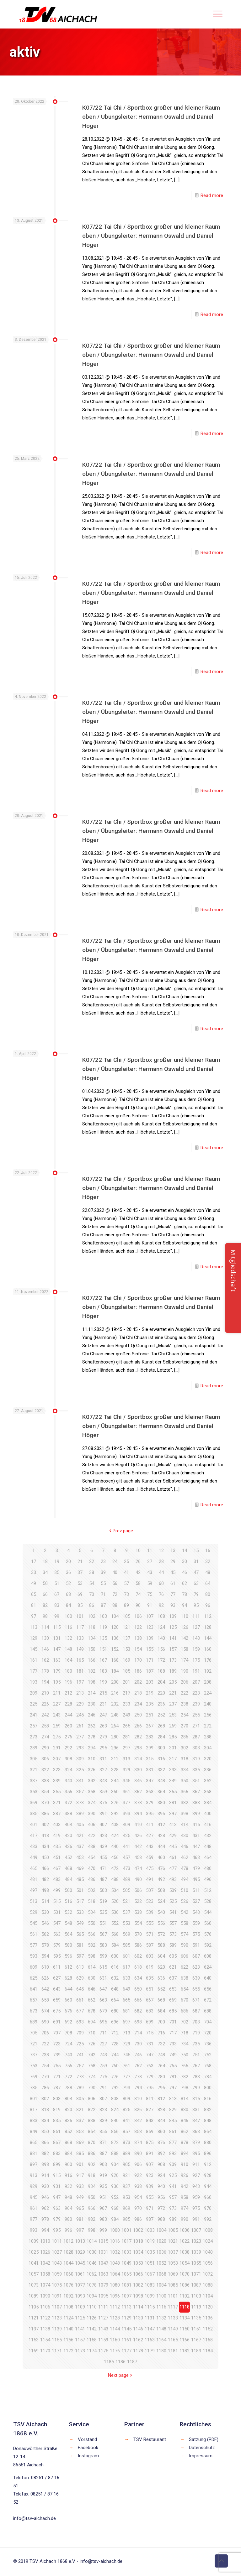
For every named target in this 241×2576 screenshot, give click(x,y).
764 (161, 2066)
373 (80, 1802)
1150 (184, 2329)
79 (196, 1594)
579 (57, 1945)
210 (45, 1693)
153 (126, 1649)
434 (45, 1846)
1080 (115, 2285)
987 (149, 2219)
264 (115, 1726)
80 (207, 1594)
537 (126, 1912)
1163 (150, 2340)
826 (138, 2109)
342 (91, 1781)
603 (149, 1956)
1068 (161, 2274)
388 (68, 1813)
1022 (184, 2241)
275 (57, 1737)
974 (184, 2208)
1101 (173, 2296)
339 (57, 1781)
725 (80, 2044)
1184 (208, 2351)
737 (33, 2055)
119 (103, 1627)
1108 (68, 2307)
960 (208, 2197)
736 (208, 2044)
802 (45, 2098)
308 (68, 1759)
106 (138, 1616)
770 (45, 2077)
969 (126, 2208)
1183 (196, 2351)
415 (196, 1824)
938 (138, 2186)
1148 (161, 2329)
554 (138, 1923)
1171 (57, 2351)
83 (56, 1605)
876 (161, 2142)
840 (115, 2120)
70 (91, 1594)
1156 (68, 2340)
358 (91, 1791)
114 (45, 1627)
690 (45, 2022)
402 (45, 1824)
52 (68, 1583)
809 (126, 2098)
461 (173, 1857)
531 (57, 1912)
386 (45, 1813)
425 (126, 1835)
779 (149, 2077)
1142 (92, 2329)
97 (33, 1616)
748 (161, 2055)
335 (196, 1770)
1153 (34, 2340)
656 (208, 1989)
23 (103, 1561)
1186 (120, 2362)
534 (91, 1912)
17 (33, 1561)
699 (149, 2022)
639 (196, 1978)
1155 (57, 2340)
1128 (115, 2318)
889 (126, 2153)
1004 (161, 2230)
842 (138, 2120)
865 (33, 2142)
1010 (45, 2241)
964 (68, 2208)
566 (91, 1934)
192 (208, 1671)
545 (33, 1923)
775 (103, 2077)
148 (68, 1649)
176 (208, 1660)
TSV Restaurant (149, 2439)
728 (115, 2044)
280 (115, 1737)
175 (196, 1660)
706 (45, 2033)
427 (149, 1835)
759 (103, 2066)
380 (161, 1802)
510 (184, 1890)
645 (80, 1989)
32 (207, 1561)
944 (208, 2186)
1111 (103, 2307)
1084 (161, 2285)
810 (138, 2098)
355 (57, 1791)
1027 (57, 2252)
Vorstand (87, 2439)
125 (173, 1627)
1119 (196, 2307)
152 (115, 1649)
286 (184, 1737)
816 (208, 2098)
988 (161, 2219)
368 (208, 1791)
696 (115, 2022)
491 (149, 1879)
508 (161, 1890)
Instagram (88, 2456)
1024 (208, 2241)
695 (103, 2022)
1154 (45, 2340)
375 (103, 1802)
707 (57, 2033)
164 (68, 1660)
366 (184, 1791)
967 (103, 2208)
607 (196, 1956)
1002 (138, 2230)
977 (33, 2219)
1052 (161, 2263)
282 (138, 1737)
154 (138, 1649)
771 (57, 2077)
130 (45, 1638)
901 (80, 2164)
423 (103, 1835)
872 (115, 2142)
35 (56, 1572)
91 (149, 1605)
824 (115, 2109)
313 (126, 1759)
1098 (138, 2296)
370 (45, 1802)
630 (91, 1978)
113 (33, 1627)
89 (126, 1605)
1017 (126, 2241)
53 (80, 1583)
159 (196, 1649)
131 (57, 1638)
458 (138, 1857)
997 (80, 2230)
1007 (196, 2230)
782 (184, 2077)
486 (91, 1879)
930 (45, 2186)
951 (103, 2197)
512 (208, 1890)
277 (80, 1737)
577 (33, 1945)
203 (149, 1682)
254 (184, 1715)
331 (149, 1770)
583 (103, 1945)
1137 (34, 2329)
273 (33, 1737)
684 (161, 2011)
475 (149, 1868)
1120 (208, 2307)
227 (57, 1704)
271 (196, 1726)
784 (208, 2077)
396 (161, 1813)
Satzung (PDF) (203, 2439)
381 (173, 1802)
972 (161, 2208)
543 (196, 1912)
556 (161, 1923)
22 (91, 1561)
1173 (80, 2351)
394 (138, 1813)
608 (208, 1956)
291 (57, 1748)
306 (45, 1759)
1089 (34, 2296)
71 (103, 1594)
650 (138, 1989)
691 (57, 2022)
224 (208, 1693)
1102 (184, 2296)
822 (91, 2109)
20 (68, 1561)
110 (184, 1616)
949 (80, 2197)
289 (33, 1748)
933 (80, 2186)
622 (184, 1967)
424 (115, 1835)
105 (126, 1616)
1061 (80, 2274)
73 (126, 1594)
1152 (208, 2329)
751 (196, 2055)
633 (126, 1978)
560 (208, 1923)
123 (149, 1627)
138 (138, 1638)
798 (184, 2087)
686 (184, 2011)
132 (68, 1638)
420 (68, 1835)
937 (126, 2186)
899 (57, 2164)
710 (91, 2033)
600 (115, 1956)
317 (173, 1759)
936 (115, 2186)
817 (33, 2109)
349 (173, 1781)
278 (91, 1737)
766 (184, 2066)
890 (138, 2153)
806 (91, 2098)
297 (126, 1748)
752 (208, 2055)
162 (45, 1660)
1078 (92, 2285)
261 (80, 1726)
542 (184, 1912)
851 (57, 2131)
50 (45, 1583)
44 (161, 1572)
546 (45, 1923)
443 (149, 1846)
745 (126, 2055)
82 (45, 1605)
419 (57, 1835)
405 (80, 1824)
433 (33, 1846)
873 (126, 2142)
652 (161, 1989)
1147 (150, 2329)
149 (80, 1649)
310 (91, 1759)
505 (126, 1890)
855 (103, 2131)
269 (173, 1726)
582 (91, 1945)
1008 (208, 2230)
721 (33, 2044)
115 (57, 1627)
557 (173, 1923)
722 (45, 2044)
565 (80, 1934)
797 (173, 2087)
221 (173, 1693)
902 (91, 2164)
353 (33, 1791)
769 (33, 2077)
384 (208, 1802)
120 (115, 1627)
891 (149, 2153)
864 (208, 2131)
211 (57, 1693)
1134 (184, 2318)
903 (103, 2164)
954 (138, 2197)
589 (173, 1945)
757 (80, 2066)
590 (184, 1945)
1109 (80, 2307)
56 (114, 1583)
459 (149, 1857)
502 (91, 1890)
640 (208, 1978)
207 (196, 1682)
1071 (196, 2274)
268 (161, 1726)
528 (208, 1901)
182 (91, 1671)
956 (161, 2197)
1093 (80, 2296)
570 (138, 1934)
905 (126, 2164)
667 (149, 2000)
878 (184, 2142)
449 (33, 1857)
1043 (57, 2263)
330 (138, 1770)
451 (57, 1857)
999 (103, 2230)
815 (196, 2098)
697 (126, 2022)
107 (149, 1616)
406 (91, 1824)
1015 (103, 2241)
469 (80, 1868)
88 (114, 1605)
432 (208, 1835)
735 (196, 2044)
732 (161, 2044)
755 (57, 2066)
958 (184, 2197)
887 (103, 2153)
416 (208, 1824)
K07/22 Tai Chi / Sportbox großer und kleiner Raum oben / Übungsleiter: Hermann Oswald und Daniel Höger (151, 116)
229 (80, 1704)
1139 (57, 2329)
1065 (126, 2274)
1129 (126, 2318)
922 (138, 2175)
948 (68, 2197)
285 (173, 1737)
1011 (57, 2241)
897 (33, 2164)
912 (208, 2164)
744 (115, 2055)
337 (33, 1781)
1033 (126, 2252)
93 (172, 1605)
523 (149, 1901)
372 (68, 1802)
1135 (196, 2318)
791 (103, 2087)
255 (196, 1715)
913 (33, 2175)
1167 (196, 2340)
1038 (184, 2252)
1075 (57, 2285)
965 (80, 2208)
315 (149, 1759)
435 (57, 1846)
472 (115, 1868)
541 (173, 1912)
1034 (138, 2252)
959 (196, 2197)
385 (33, 1813)
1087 (196, 2285)
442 (138, 1846)
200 (115, 1682)
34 (45, 1572)
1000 (115, 2230)
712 (115, 2033)
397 (173, 1813)
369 (33, 1802)
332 (161, 1770)
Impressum (200, 2456)
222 (184, 1693)
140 (161, 1638)
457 (126, 1857)
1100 (161, 2296)
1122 (45, 2318)
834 (45, 2120)
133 (80, 1638)
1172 (68, 2351)
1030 (92, 2252)
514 (45, 1901)
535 (103, 1912)
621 (173, 1967)
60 (161, 1583)
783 (196, 2077)
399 (196, 1813)
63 (196, 1583)
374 (91, 1802)
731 (149, 2044)
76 (161, 1594)
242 (45, 1715)
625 (33, 1978)
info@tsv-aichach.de (34, 2518)
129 (33, 1638)
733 (173, 2044)
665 (126, 2000)
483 (57, 1879)
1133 (173, 2318)
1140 (68, 2329)
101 (80, 1616)
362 (138, 1791)
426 (138, 1835)
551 (103, 1923)
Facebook (88, 2447)
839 (103, 2120)
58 (138, 1583)
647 (103, 1989)
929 (33, 2186)
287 (196, 1737)
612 (68, 1967)
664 (115, 2000)
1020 (161, 2241)
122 (138, 1627)
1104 (208, 2296)
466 (45, 1868)
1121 (34, 2318)
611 (57, 1967)
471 (103, 1868)
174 (184, 1660)
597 (80, 1956)
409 (126, 1824)
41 (126, 1572)
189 (173, 1671)
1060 (68, 2274)
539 (149, 1912)
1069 (173, 2274)
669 (173, 2000)
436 (68, 1846)
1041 (34, 2263)
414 (184, 1824)
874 (138, 2142)
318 (184, 1759)
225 (33, 1704)
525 (173, 1901)
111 (196, 1616)
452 (68, 1857)
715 (149, 2033)
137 (126, 1638)
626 (45, 1978)
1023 (196, 2241)
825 (126, 2109)
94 (184, 1605)
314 (138, 1759)
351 (196, 1781)
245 (80, 1715)
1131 (150, 2318)
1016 (115, 2241)
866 (45, 2142)
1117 (173, 2307)
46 (184, 1572)
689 (33, 2022)
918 (91, 2175)
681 (126, 2011)
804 (68, 2098)
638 (184, 1978)
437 (80, 1846)
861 (173, 2131)
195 (57, 1682)
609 (33, 1967)
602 (138, 1956)
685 (173, 2011)
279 (103, 1737)
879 (196, 2142)
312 (115, 1759)
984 (115, 2219)
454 (91, 1857)
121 (126, 1627)
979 (57, 2219)
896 (208, 2153)
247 (103, 1715)
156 (161, 1649)
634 (138, 1978)
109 (173, 1616)
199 (103, 1682)
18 (45, 1561)
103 (103, 1616)
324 (68, 1770)
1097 (126, 2296)
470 (91, 1868)
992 (208, 2219)
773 (80, 2077)
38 (91, 1572)
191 (196, 1671)
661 (80, 2000)
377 (126, 1802)
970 (138, 2208)
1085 (173, 2285)
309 (80, 1759)
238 (184, 1704)
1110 (92, 2307)
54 (91, 1583)
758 (91, 2066)
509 (173, 1890)
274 (45, 1737)
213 (80, 1693)
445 (173, 1846)
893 (173, 2153)
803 (57, 2098)
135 (103, 1638)
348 (161, 1781)
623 (196, 1967)
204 (161, 1682)
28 (161, 1561)
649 (126, 1989)
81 (33, 1605)
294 (91, 1748)
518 (91, 1901)
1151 (196, 2329)
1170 (45, 2351)
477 (173, 1868)
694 (91, 2022)
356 (68, 1791)
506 (138, 1890)
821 (80, 2109)
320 (208, 1759)
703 (196, 2022)
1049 (126, 2263)
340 (68, 1781)
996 (68, 2230)
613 (80, 1967)
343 (103, 1781)
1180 (161, 2351)
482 (45, 1879)
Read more (212, 195)
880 (208, 2142)
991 (196, 2219)
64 (207, 1583)
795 (149, 2087)
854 (91, 2131)
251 (149, 1715)
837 (80, 2120)
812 (161, 2098)
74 (138, 1594)
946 (45, 2197)
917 (80, 2175)
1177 (126, 2351)
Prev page (120, 1531)
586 (138, 1945)
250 (138, 1715)
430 (184, 1835)
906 (138, 2164)
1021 (173, 2241)
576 (208, 1934)
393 (126, 1813)
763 (149, 2066)
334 (184, 1770)
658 (45, 2000)
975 (196, 2208)
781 (173, 2077)
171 (149, 1660)
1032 (115, 2252)
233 (126, 1704)
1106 (45, 2307)
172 (161, 1660)
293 (80, 1748)
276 (68, 1737)
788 (68, 2087)
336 (208, 1770)
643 (57, 1989)
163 (57, 1660)
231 (103, 1704)
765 (173, 2066)
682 (138, 2011)
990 (184, 2219)
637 (173, 1978)
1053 (173, 2263)
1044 (68, 2263)
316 (161, 1759)
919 (103, 2175)
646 (91, 1989)
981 (80, 2219)
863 (196, 2131)
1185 (109, 2362)
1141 (80, 2329)
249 (126, 1715)
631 (103, 1978)
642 (45, 1989)
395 (149, 1813)
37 (80, 1572)
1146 (138, 2329)
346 (138, 1781)
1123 (57, 2318)
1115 (150, 2307)
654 (184, 1989)
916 (68, 2175)
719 (196, 2033)
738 (45, 2055)
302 (184, 1748)
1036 (161, 2252)
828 (161, 2109)
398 (184, 1813)
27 (149, 1561)
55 (103, 1583)
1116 (161, 2307)
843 (149, 2120)
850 (45, 2131)
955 (149, 2197)
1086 (184, 2285)
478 (184, 1868)
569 (126, 1934)
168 (115, 1660)
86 (91, 1605)
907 (149, 2164)
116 (68, 1627)
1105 (34, 2307)
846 (184, 2120)
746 (138, 2055)
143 (196, 1638)
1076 (68, 2285)
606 (184, 1956)
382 (184, 1802)
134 (91, 1638)
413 (173, 1824)
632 (115, 1978)
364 (161, 1791)
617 (126, 1967)
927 (196, 2175)
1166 (184, 2340)
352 (208, 1781)
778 (138, 2077)
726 (91, 2044)
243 (57, 1715)
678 (91, 2011)
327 (103, 1770)
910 (184, 2164)
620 (161, 1967)
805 (80, 2098)
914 (45, 2175)
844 (161, 2120)
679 (103, 2011)
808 (115, 2098)
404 (68, 1824)
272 (208, 1726)
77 (172, 1594)
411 (149, 1824)
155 (149, 1649)
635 (149, 1978)
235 (149, 1704)
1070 (184, 2274)
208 (208, 1682)
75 (149, 1594)
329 (126, 1770)
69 (80, 1594)
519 (103, 1901)
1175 (103, 2351)
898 (45, 2164)
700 (161, 2022)
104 (115, 1616)
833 (33, 2120)
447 (196, 1846)
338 (45, 1781)
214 (91, 1693)
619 (149, 1967)
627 (57, 1978)
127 (196, 1627)
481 (33, 1879)
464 (208, 1857)
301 (173, 1748)
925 (173, 2175)
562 (45, 1934)
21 (80, 1561)
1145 (126, 2329)
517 (80, 1901)
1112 (115, 2307)
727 (103, 2044)
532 (68, 1912)
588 (161, 1945)
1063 (103, 2274)
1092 (68, 2296)
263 (103, 1726)
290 (45, 1748)
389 (80, 1813)
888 (115, 2153)
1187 (132, 2362)
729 (126, 2044)
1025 (34, 2252)
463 (196, 1857)
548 (68, 1923)
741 (80, 2055)
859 (149, 2131)
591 (196, 1945)
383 (196, 1802)
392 (115, 1813)
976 (208, 2208)
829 (173, 2109)
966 (91, 2208)
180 (68, 1671)
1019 (150, 2241)
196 (68, 1682)
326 (91, 1770)
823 (103, 2109)
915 (57, 2175)
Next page (120, 2375)
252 (161, 1715)
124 (161, 1627)
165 (80, 1660)
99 (56, 1616)
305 (33, 1759)
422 (91, 1835)
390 (91, 1813)
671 (196, 2000)
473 (126, 1868)
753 (33, 2066)
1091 (57, 2296)
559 (196, 1923)
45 (172, 1572)
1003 (150, 2230)
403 (57, 1824)
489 (126, 1879)
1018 (138, 2241)
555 (149, 1923)
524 (161, 1901)
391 (103, 1813)
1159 (103, 2340)
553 (126, 1923)
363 (149, 1791)
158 (184, 1649)
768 (208, 2066)
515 (57, 1901)
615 (103, 1967)
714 (138, 2033)
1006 (184, 2230)
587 (149, 1945)
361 (126, 1791)
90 (138, 1605)
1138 (45, 2329)
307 (57, 1759)
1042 (45, 2263)
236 (161, 1704)
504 (115, 1890)
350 (184, 1781)
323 (57, 1770)
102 (91, 1616)
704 (208, 2022)
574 (184, 1934)
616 (115, 1967)
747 (149, 2055)
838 (91, 2120)
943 (196, 2186)
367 (196, 1791)
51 (56, 1583)
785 (33, 2087)
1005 (173, 2230)
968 (115, 2208)
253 (173, 1715)
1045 (80, 2263)
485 (80, 1879)
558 (184, 1923)
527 (196, 1901)
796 (161, 2087)
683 (149, 2011)
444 (161, 1846)
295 (103, 1748)
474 (138, 1868)
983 (103, 2219)
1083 (150, 2285)
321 (33, 1770)
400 (208, 1813)
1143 (103, 2329)
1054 (184, 2263)
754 (45, 2066)
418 (45, 1835)
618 (138, 1967)
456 (115, 1857)
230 (91, 1704)
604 (161, 1956)
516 (68, 1901)
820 (68, 2109)
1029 (80, 2252)
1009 (34, 2241)
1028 (68, 2252)
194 (45, 1682)
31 (196, 1561)
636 (161, 1978)
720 (208, 2033)
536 (115, 1912)
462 (184, 1857)
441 (126, 1846)
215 (103, 1693)
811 (149, 2098)
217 (126, 1693)
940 (161, 2186)
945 (33, 2197)
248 (115, 1715)
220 (161, 1693)
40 (114, 1572)
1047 (103, 2263)
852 (68, 2131)
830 (184, 2109)
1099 (150, 2296)
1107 (57, 2307)
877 (173, 2142)
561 (33, 1934)
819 (57, 2109)
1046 (92, 2263)
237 (173, 1704)
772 (68, 2077)
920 (115, 2175)
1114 (138, 2307)
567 (103, 1934)
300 (161, 1748)
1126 (92, 2318)
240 (208, 1704)
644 (68, 1989)
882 (45, 2153)
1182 (184, 2351)
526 (184, 1901)
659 (57, 2000)
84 (68, 1605)
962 (45, 2208)
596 (68, 1956)
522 (138, 1901)
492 (161, 1879)
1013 (80, 2241)
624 (208, 1967)
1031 (103, 2252)
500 (68, 1890)
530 (45, 1912)
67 (56, 1594)
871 (103, 2142)
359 (103, 1791)
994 (45, 2230)
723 (57, 2044)
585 (126, 1945)
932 (68, 2186)
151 (103, 1649)
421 (80, 1835)
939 (149, 2186)
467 (57, 1868)
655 (196, 1989)
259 (57, 1726)
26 (138, 1561)
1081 (126, 2285)
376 (115, 1802)
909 (173, 2164)
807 (103, 2098)
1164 (161, 2340)
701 (173, 2022)
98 (45, 1616)
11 (149, 1550)
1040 (208, 2252)
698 (138, 2022)
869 (80, 2142)
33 (33, 1572)
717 (173, 2033)
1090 (45, 2296)
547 (57, 1923)
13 (172, 1550)
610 (45, 1967)
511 (196, 1890)
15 (196, 1550)
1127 (103, 2318)
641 (33, 1989)
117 (80, 1627)
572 (161, 1934)
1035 (150, 2252)
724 (68, 2044)
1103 (196, 2296)
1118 (184, 2307)
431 (196, 1835)
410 (138, 1824)
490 (138, 1879)
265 (126, 1726)
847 (196, 2120)
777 (126, 2077)
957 (173, 2197)
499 (57, 1890)
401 (33, 1824)
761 (126, 2066)
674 (45, 2011)
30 (184, 1561)
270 (184, 1726)
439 (103, 1846)
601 (126, 1956)
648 (115, 1989)
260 (68, 1726)
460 (161, 1857)
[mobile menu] (217, 14)
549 (80, 1923)
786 (45, 2087)
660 (68, 2000)
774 (91, 2077)
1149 (173, 2329)
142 (184, 1638)
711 (103, 2033)
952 (115, 2197)
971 (149, 2208)
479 (196, 1868)
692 (68, 2022)
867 (57, 2142)
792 (115, 2087)
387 (57, 1813)
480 (208, 1868)
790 (91, 2087)
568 (115, 1934)
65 (33, 1594)
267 (149, 1726)
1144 (115, 2329)
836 (68, 2120)
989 (173, 2219)
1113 (126, 2307)
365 (173, 1791)
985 (126, 2219)
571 (149, 1934)
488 (115, 1879)
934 (91, 2186)
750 (184, 2055)
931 (57, 2186)
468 (68, 1868)
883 (57, 2153)
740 (68, 2055)
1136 (208, 2318)
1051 (150, 2263)
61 (172, 1583)
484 (68, 1879)
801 (33, 2098)
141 (173, 1638)
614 (91, 1967)
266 (138, 1726)
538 (138, 1912)
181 (80, 1671)
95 (196, 1605)
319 (196, 1759)
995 (57, 2230)
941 (173, 2186)
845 (173, 2120)
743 (103, 2055)
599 (103, 1956)
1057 (34, 2274)
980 (68, 2219)
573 (173, 1934)
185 (126, 1671)
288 (208, 1737)
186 (138, 1671)
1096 (115, 2296)
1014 (92, 2241)
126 (184, 1627)
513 (33, 1901)
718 (184, 2033)
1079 (103, 2285)
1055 (196, 2263)
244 (68, 1715)
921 (126, 2175)
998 (91, 2230)
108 (161, 1616)
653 (173, 1989)
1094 (92, 2296)
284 (161, 1737)
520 (115, 1901)
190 (184, 1671)
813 (173, 2098)
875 (149, 2142)
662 (91, 2000)
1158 (92, 2340)
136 (115, 1638)
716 (161, 2033)
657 (33, 2000)
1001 (126, 2230)
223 (196, 1693)
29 (172, 1561)
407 (103, 1824)
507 (149, 1890)
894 (184, 2153)
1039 (196, 2252)
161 (33, 1660)
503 (103, 1890)
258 (45, 1726)
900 (68, 2164)
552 (115, 1923)
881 (33, 2153)
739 (57, 2055)
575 (196, 1934)
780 (161, 2077)
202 (138, 1682)
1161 (126, 2340)
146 (45, 1649)
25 (126, 1561)
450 (45, 1857)
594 (45, 1956)
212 (68, 1693)
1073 (34, 2285)
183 (103, 1671)
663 (103, 2000)
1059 (57, 2274)
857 (126, 2131)
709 (80, 2033)
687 (196, 2011)
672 (208, 2000)
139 (149, 1638)
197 (80, 1682)
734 (184, 2044)
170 (138, 1660)
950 (91, 2197)
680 (115, 2011)
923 (149, 2175)
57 (126, 1583)
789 (80, 2087)
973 (173, 2208)
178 (45, 1671)
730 (138, 2044)
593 (33, 1956)
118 (91, 1627)
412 (161, 1824)
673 (33, 2011)
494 (184, 1879)
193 (33, 1682)
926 (184, 2175)
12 (161, 1550)
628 (68, 1978)
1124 (68, 2318)
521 (126, 1901)
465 (33, 1868)
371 (57, 1802)
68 (68, 1594)
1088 (208, 2285)
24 (114, 1561)
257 (33, 1726)
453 (80, 1857)
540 (161, 1912)
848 (208, 2120)
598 (91, 1956)
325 (80, 1770)
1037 (173, 2252)
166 (91, 1660)
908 (161, 2164)
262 (91, 1726)
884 (68, 2153)
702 (184, 2022)
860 (161, 2131)
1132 (161, 2318)
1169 (34, 2351)
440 (115, 1846)
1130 (138, 2318)
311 (103, 1759)
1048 (115, 2263)
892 (161, 2153)
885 (80, 2153)
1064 (115, 2274)
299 (149, 1748)
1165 (173, 2340)
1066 (138, 2274)
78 (184, 1594)
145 (33, 1649)
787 (57, 2087)
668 (161, 2000)
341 (80, 1781)
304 (208, 1748)
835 (57, 2120)
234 (138, 1704)
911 (196, 2164)
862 (184, 2131)
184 (115, 1671)
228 (68, 1704)
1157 (80, 2340)
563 (57, 1934)
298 (138, 1748)
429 (173, 1835)
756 (68, 2066)
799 (196, 2087)
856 (115, 2131)
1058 (45, 2274)
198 (91, 1682)
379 (149, 1802)
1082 (138, 2285)
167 (103, 1660)
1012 (68, 2241)
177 (33, 1671)
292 (68, 1748)
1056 (208, 2263)
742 (91, 2055)
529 (33, 1912)
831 (196, 2109)
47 (196, 1572)
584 (115, 1945)
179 (57, 1671)
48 (207, 1572)
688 (208, 2011)
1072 (208, 2274)
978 (45, 2219)
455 (103, 1857)
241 (33, 1715)
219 (149, 1693)
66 (45, 1594)
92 (161, 1605)
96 (207, 1605)
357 (80, 1791)
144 (208, 1638)
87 (103, 1605)
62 (184, 1583)
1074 (45, 2285)
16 (207, 1550)
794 (138, 2087)
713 (126, 2033)
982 (91, 2219)
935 (103, 2186)
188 (161, 1671)
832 (208, 2109)
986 (138, 2219)
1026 (45, 2252)
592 (208, 1945)
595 (57, 1956)
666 (138, 2000)
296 (115, 1748)
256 (208, 1715)
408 (115, 1824)
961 (33, 2208)
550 (91, 1923)
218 (138, 1693)
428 (161, 1835)
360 (115, 1791)
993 (33, 2230)
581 (80, 1945)
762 (138, 2066)
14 (184, 1550)
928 (208, 2175)
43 (149, 1572)
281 (126, 1737)
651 (149, 1989)
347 (149, 1781)
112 (208, 1616)
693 (80, 2022)
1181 (173, 2351)
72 (114, 1594)
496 (208, 1879)
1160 (115, 2340)
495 (196, 1879)
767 (196, 2066)
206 (184, 1682)
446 (184, 1846)
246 (91, 1715)
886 (91, 2153)
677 (80, 2011)
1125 (80, 2318)
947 (57, 2197)
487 (103, 1879)
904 (115, 2164)
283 (149, 1737)
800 (208, 2087)
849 (33, 2131)
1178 (138, 2351)
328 (115, 1770)
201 (126, 1682)
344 (115, 1781)
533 (80, 1912)
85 (80, 1605)
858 (138, 2131)
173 (173, 1660)
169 (126, 1660)
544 (208, 1912)
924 (161, 2175)
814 (184, 2098)
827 (149, 2109)
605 (173, 1956)
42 (138, 1572)
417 (33, 1835)
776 (115, 2077)
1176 (115, 2351)
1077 (80, 2285)
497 (33, 1890)
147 (57, 1649)
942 (184, 2186)
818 (45, 2109)
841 (126, 2120)
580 (68, 1945)
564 (68, 1934)
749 (173, 2055)
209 (33, 1693)
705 (33, 2033)
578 (45, 1945)
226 (45, 1704)
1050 (138, 2263)
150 (91, 1649)
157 (173, 1649)
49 (33, 1583)
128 (208, 1627)
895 (196, 2153)
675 (57, 2011)
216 (115, 1693)
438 (91, 1846)
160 (208, 1649)
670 (184, 2000)
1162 (138, 2340)
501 (80, 1890)
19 (56, 1561)
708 (68, 2033)
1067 (150, 2274)
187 (149, 1671)
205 (173, 1682)
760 (115, 2066)
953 (126, 2197)
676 (68, 2011)
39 (103, 1572)
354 (45, 1791)
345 (126, 1781)
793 (126, 2087)
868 (68, 2142)
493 (173, 1879)
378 (138, 1802)
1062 (92, 2274)
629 (80, 1978)
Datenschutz (202, 2447)
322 (45, 1770)
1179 (150, 2351)
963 (57, 2208)
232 (115, 1704)
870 (91, 2142)
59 (149, 1583)
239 (196, 1704)
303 (196, 1748)
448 (208, 1846)
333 (173, 1770)
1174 (92, 2351)
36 (68, 1572)
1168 (208, 2340)
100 (68, 1616)
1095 (103, 2296)
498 (45, 1890)
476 (161, 1868)
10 (138, 1550)
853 (80, 2131)
